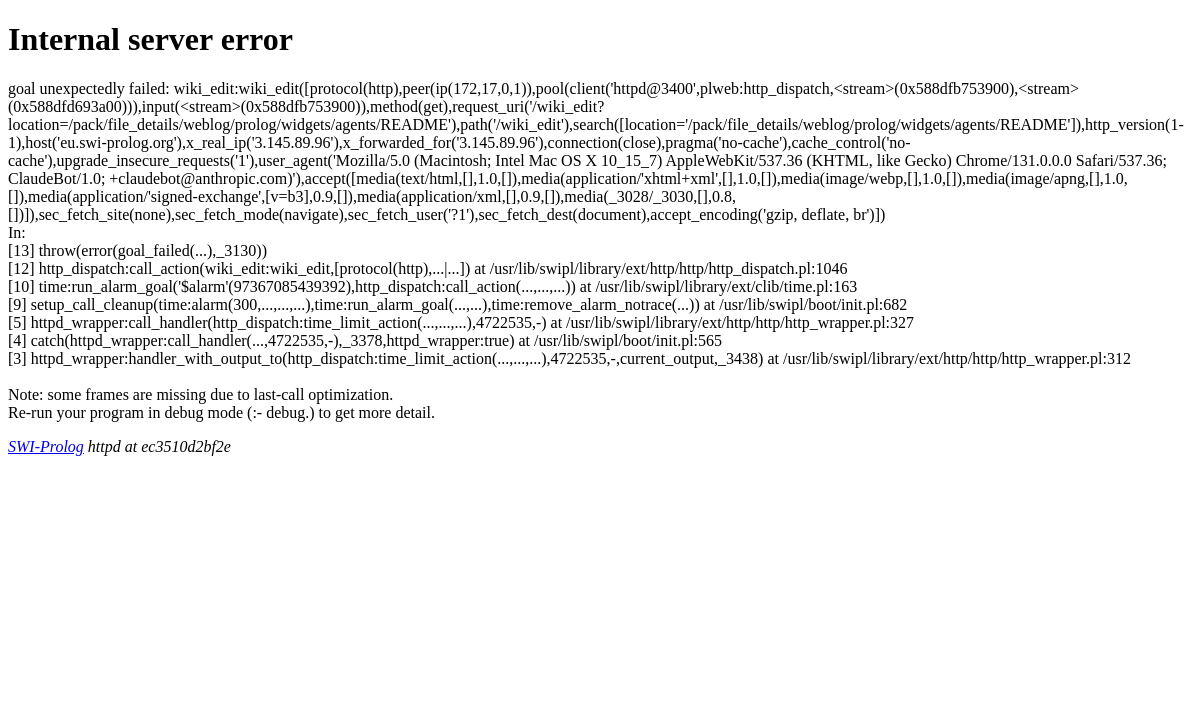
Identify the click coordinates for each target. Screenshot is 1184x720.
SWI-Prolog (46, 446)
